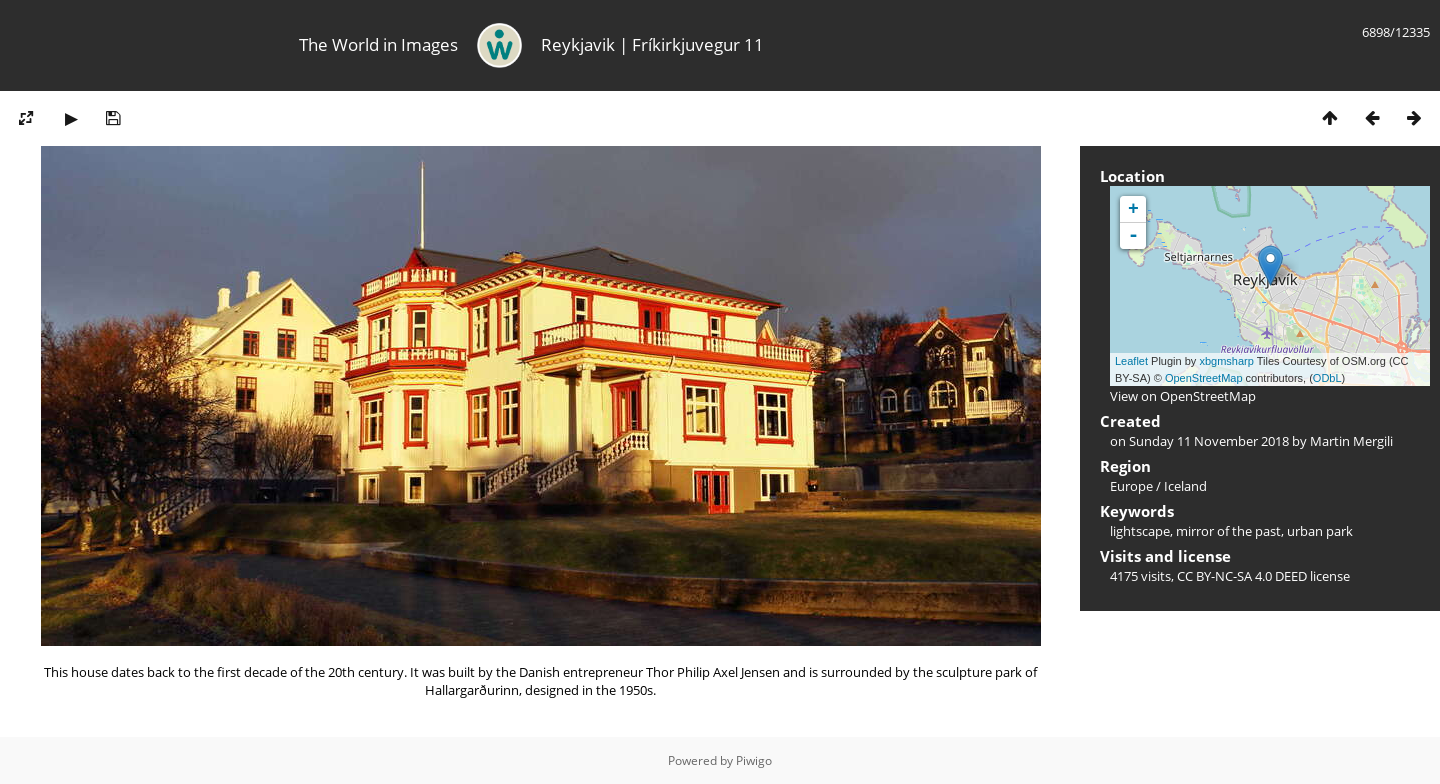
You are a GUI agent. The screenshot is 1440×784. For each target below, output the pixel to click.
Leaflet (1131, 361)
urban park (1320, 531)
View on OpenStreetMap (1183, 396)
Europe (1131, 486)
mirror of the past (1228, 531)
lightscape (1140, 531)
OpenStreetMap (1204, 378)
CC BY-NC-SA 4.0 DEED (1242, 576)
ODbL (1327, 378)
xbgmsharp (1226, 361)
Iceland (1185, 486)
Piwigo (754, 760)
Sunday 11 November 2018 (1209, 441)
